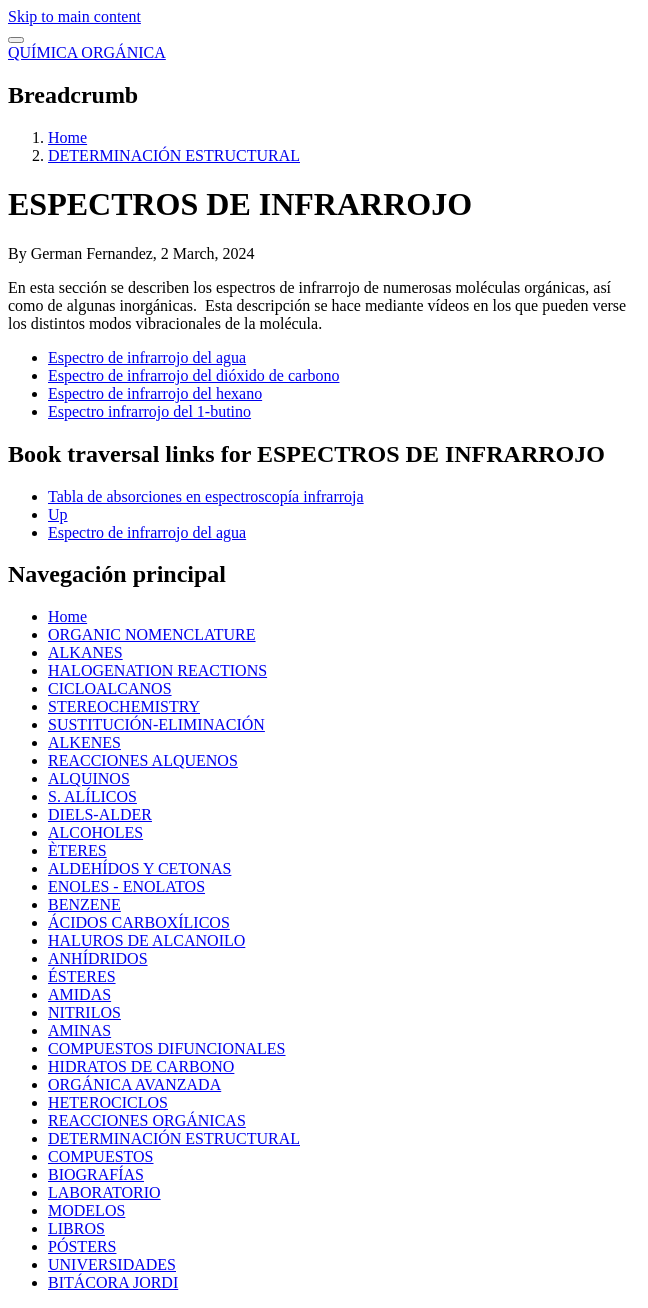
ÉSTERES (82, 976)
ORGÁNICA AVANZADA (134, 1084)
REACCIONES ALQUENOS (143, 760)
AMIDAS (79, 994)
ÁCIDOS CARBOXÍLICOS (139, 922)
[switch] (16, 40)
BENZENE (84, 904)
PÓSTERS (82, 1246)
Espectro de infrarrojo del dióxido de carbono (193, 375)
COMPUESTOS (101, 1156)
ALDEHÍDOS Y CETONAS (139, 868)
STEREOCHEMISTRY (124, 706)
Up (58, 514)
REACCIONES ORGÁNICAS (147, 1120)
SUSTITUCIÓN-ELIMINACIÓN (156, 724)
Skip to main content (74, 16)
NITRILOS (84, 1012)
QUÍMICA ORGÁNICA (87, 52)
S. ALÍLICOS (92, 796)
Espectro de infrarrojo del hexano (155, 393)
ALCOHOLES (95, 832)
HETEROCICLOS (108, 1102)
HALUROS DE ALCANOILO (146, 940)
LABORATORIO (104, 1192)
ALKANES (85, 652)
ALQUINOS (89, 778)
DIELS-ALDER (100, 814)
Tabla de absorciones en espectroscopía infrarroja (206, 496)
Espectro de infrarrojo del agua (147, 357)
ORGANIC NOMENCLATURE (152, 634)
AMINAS (79, 1030)
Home (67, 137)
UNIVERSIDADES (112, 1264)
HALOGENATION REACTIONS (157, 670)
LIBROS (76, 1228)
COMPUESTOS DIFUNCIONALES (167, 1048)
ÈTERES (77, 850)
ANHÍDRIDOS (98, 958)
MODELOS (86, 1210)
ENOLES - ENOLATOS (126, 886)
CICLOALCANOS (110, 688)
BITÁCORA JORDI (113, 1282)
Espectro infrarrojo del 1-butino (149, 411)
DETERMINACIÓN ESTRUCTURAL (174, 155)
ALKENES (84, 742)
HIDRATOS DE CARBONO (141, 1066)
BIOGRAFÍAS (96, 1174)
